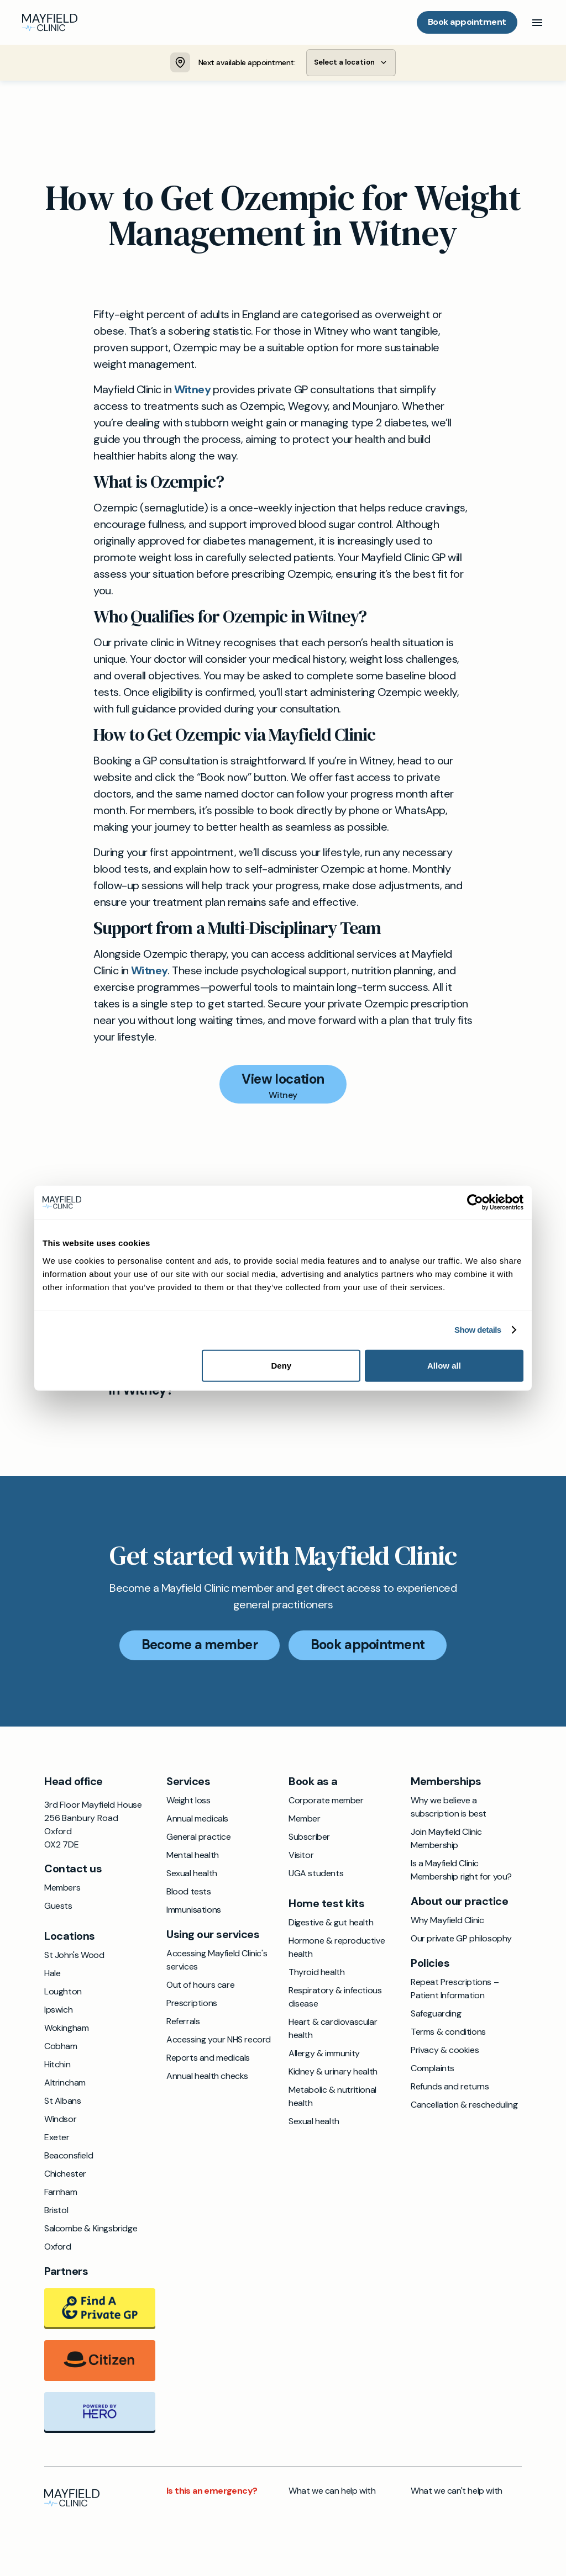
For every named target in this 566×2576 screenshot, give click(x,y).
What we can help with (332, 2492)
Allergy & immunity (324, 2055)
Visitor (301, 1856)
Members (62, 1889)
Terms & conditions (448, 2033)
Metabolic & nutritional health (332, 2098)
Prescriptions (191, 2004)
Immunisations (193, 1911)
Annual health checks (207, 2077)
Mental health (192, 1856)
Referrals (183, 2023)
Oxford (57, 2248)
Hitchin (57, 2066)
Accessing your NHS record (218, 2041)
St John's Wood (74, 1956)
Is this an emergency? (211, 2492)
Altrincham (65, 2084)
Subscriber (309, 1838)
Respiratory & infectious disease (335, 1998)
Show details (477, 1329)
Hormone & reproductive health (337, 1948)
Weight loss (188, 1802)
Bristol (56, 2212)
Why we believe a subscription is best (448, 1808)
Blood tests (188, 1893)
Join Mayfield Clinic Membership (446, 1840)
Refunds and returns (450, 2088)
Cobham (60, 2048)
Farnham (60, 2193)
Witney (192, 391)
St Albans (62, 2102)
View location (283, 1080)
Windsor (60, 2120)
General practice (198, 1838)
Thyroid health (316, 1973)
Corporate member (326, 1802)
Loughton (63, 1993)
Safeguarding (436, 2015)
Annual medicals (197, 1820)
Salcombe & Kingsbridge (90, 2230)
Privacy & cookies (445, 2051)
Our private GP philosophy (461, 1940)
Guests (58, 1907)
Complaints (432, 2070)
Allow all (444, 1365)
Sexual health (191, 1875)
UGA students (316, 1875)
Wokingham (66, 2029)
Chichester (65, 2175)
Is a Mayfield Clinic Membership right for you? (461, 1871)
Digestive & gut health (331, 1924)
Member (305, 1820)
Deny (281, 1365)
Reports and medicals (208, 2059)
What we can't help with (456, 2492)
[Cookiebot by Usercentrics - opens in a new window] (475, 1202)
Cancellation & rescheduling (464, 2106)
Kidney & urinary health (333, 2073)
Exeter (57, 2139)
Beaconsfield (68, 2157)
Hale (52, 1975)
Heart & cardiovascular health (333, 2030)
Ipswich (58, 2011)
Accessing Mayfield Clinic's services (216, 1961)
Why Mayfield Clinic (447, 1922)
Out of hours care (200, 1986)
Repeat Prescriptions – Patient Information (455, 1990)
